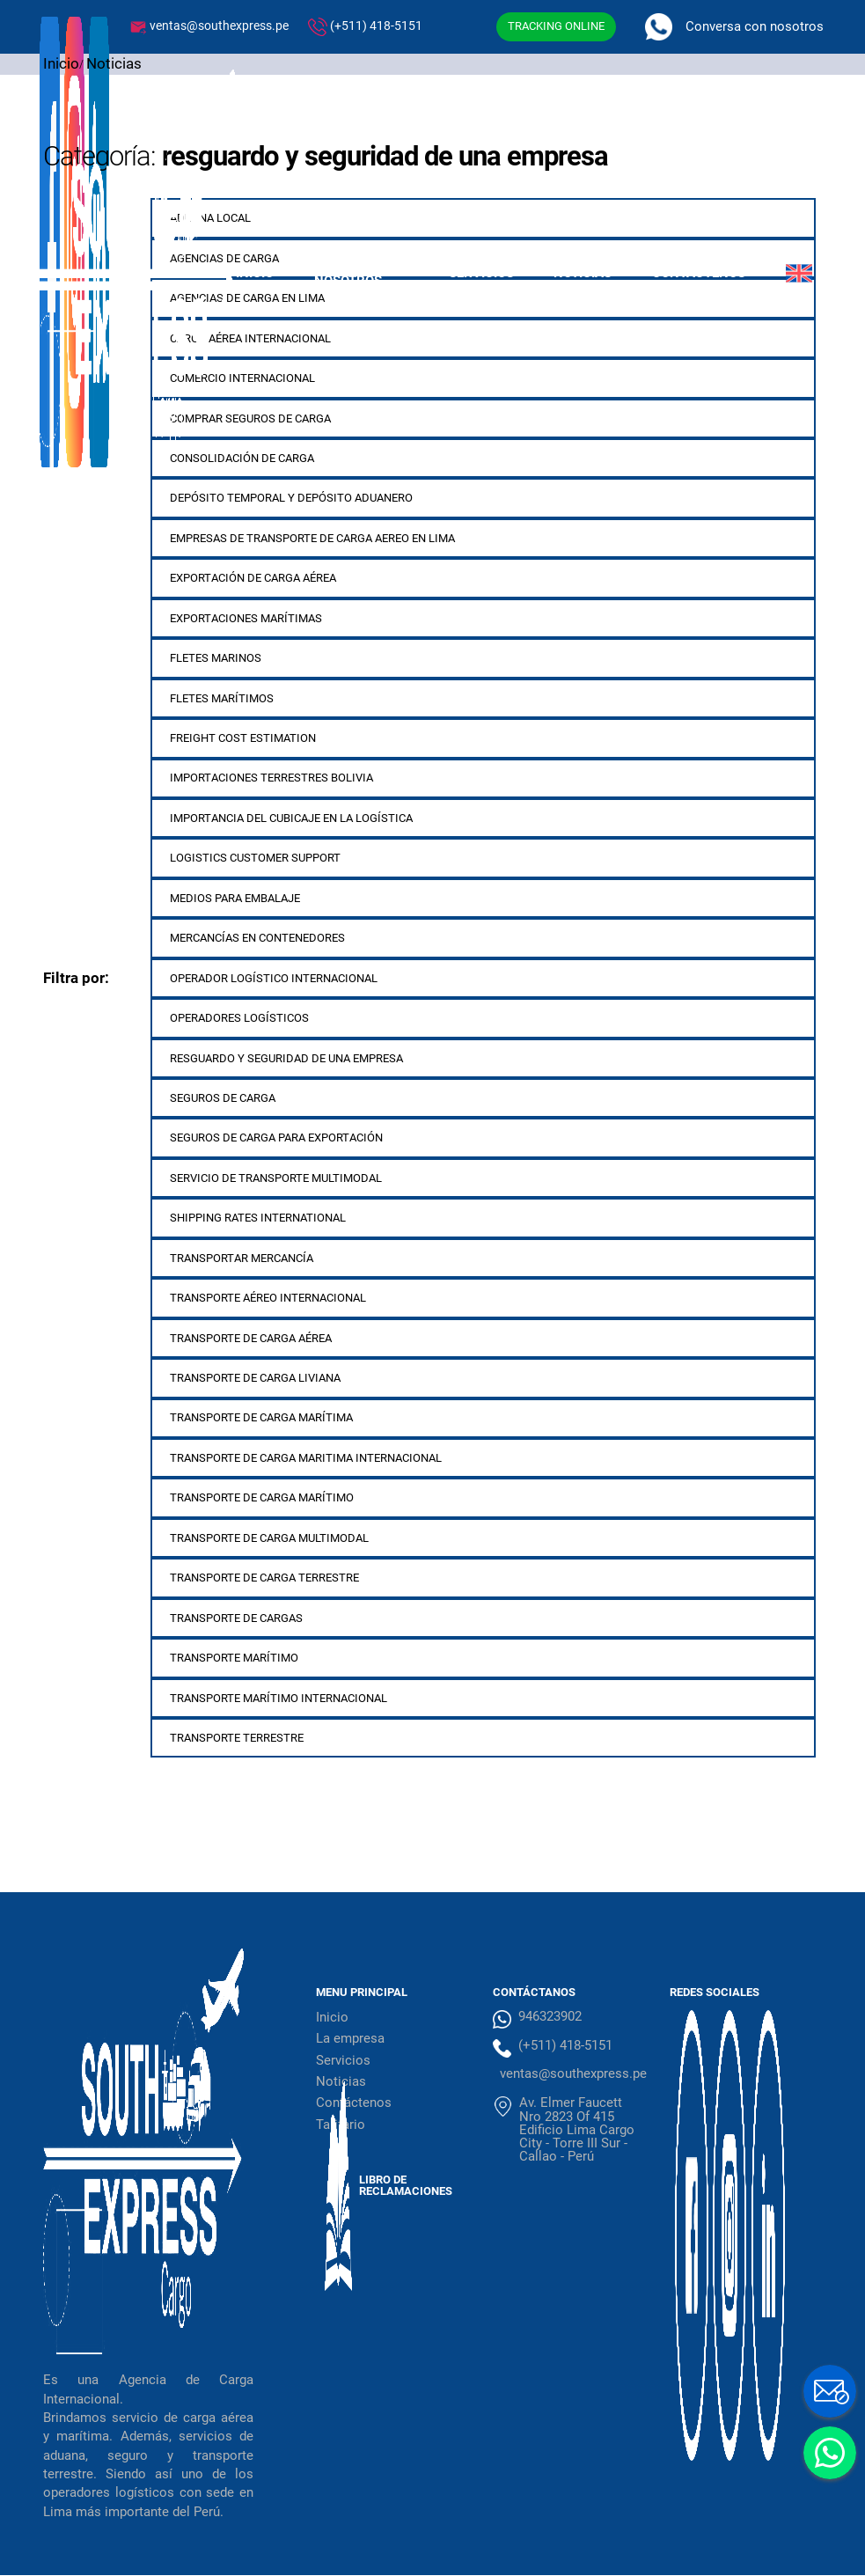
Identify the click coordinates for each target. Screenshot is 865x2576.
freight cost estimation (243, 738)
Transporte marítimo (234, 1658)
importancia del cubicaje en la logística (291, 818)
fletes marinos (215, 657)
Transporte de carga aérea (251, 1338)
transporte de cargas (236, 1618)
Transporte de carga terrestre (264, 1578)
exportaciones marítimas (246, 618)
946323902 (537, 2020)
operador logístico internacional (274, 978)
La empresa (350, 2039)
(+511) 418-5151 (376, 25)
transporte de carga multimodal (269, 1538)
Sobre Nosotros (348, 273)
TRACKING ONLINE (556, 26)
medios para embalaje (235, 898)
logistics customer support (255, 858)
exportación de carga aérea (253, 577)
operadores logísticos (239, 1017)
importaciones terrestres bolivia (271, 778)
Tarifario (340, 2124)
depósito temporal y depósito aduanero (291, 498)
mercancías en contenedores (257, 938)
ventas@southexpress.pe (219, 25)
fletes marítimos (222, 698)
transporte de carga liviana (255, 1377)
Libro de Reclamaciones (405, 2186)
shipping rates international (258, 1218)
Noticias (582, 273)
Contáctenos (698, 273)
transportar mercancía (241, 1258)
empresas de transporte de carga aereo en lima (312, 538)
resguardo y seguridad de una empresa (286, 1058)
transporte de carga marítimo (262, 1498)
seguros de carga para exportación (276, 1138)
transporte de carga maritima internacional (306, 1457)
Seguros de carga (222, 1098)
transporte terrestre (237, 1738)
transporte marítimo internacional (278, 1698)
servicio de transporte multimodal (276, 1178)
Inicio (255, 273)
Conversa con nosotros (754, 26)
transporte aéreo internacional (268, 1298)
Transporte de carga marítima (261, 1418)
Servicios (481, 273)
